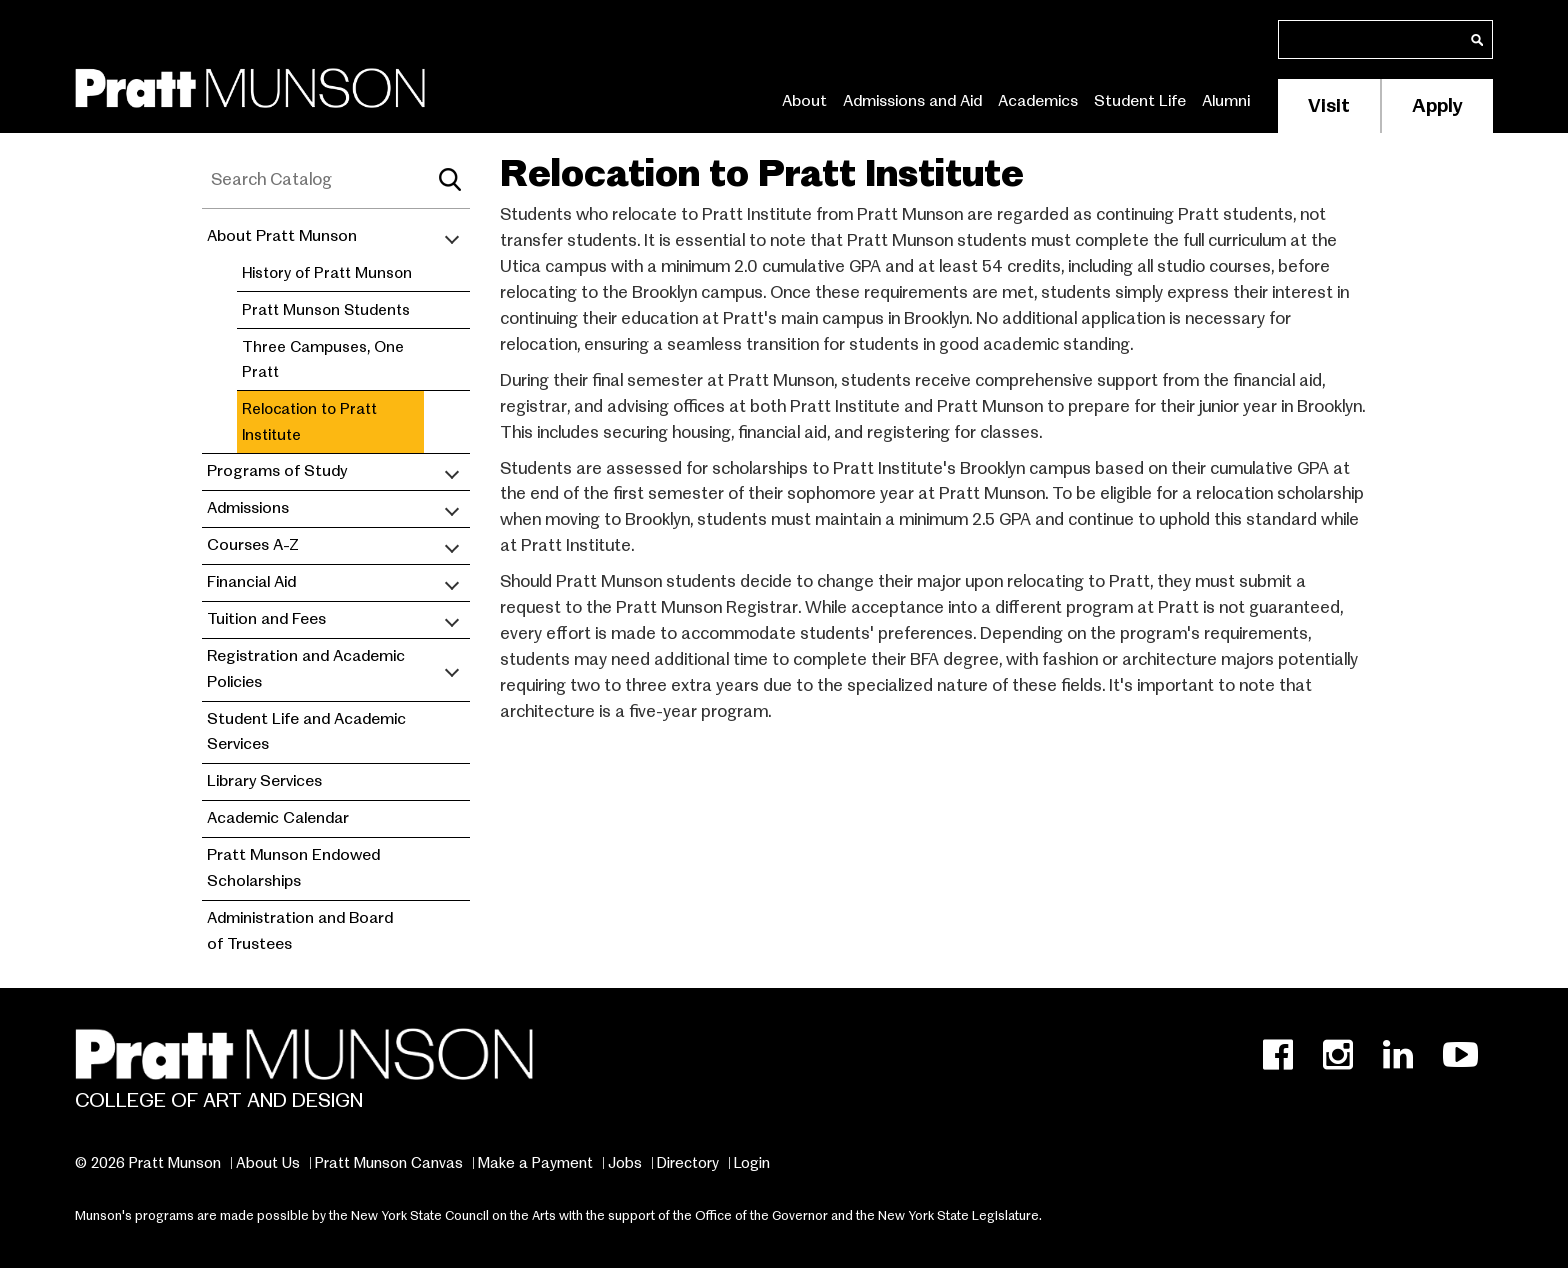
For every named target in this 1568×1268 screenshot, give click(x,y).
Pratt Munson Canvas (389, 1163)
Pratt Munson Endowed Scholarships (293, 868)
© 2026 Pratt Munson (148, 1163)
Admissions (248, 508)
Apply (1437, 105)
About (804, 101)
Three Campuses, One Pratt (323, 359)
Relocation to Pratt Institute (309, 421)
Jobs (625, 1163)
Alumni (1226, 101)
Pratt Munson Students (326, 309)
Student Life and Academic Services (306, 732)
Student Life (1140, 101)
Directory (688, 1163)
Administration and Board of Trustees (300, 931)
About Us (268, 1163)
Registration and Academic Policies (306, 669)
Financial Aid (251, 582)
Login (752, 1163)
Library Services (264, 781)
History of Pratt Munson (327, 272)
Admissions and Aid (912, 101)
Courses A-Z (253, 545)
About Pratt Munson (282, 236)
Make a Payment (535, 1163)
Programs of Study (277, 471)
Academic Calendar (278, 818)
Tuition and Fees (266, 619)
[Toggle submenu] (452, 237)
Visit (1329, 105)
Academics (1038, 101)
